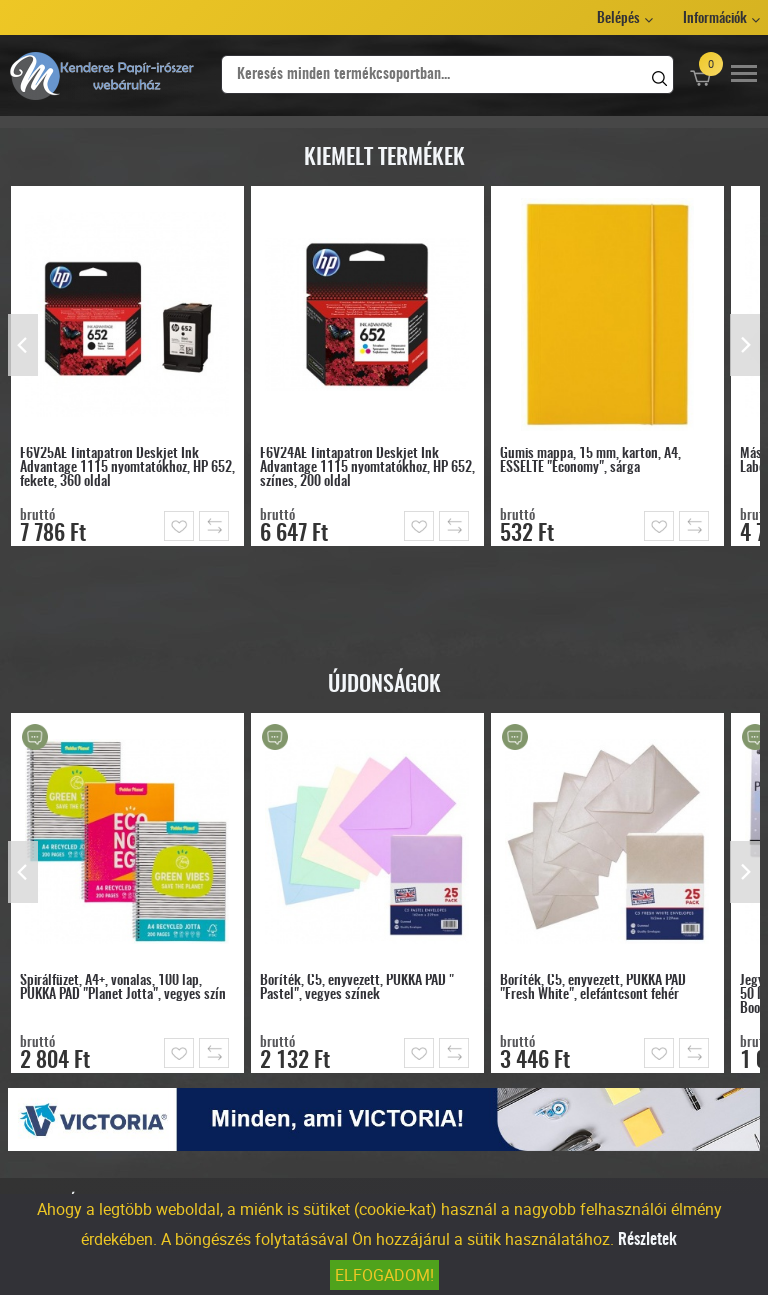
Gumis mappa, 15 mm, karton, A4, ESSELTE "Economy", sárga (590, 461)
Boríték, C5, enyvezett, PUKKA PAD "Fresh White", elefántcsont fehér (593, 988)
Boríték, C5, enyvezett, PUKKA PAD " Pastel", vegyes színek (357, 988)
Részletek (647, 1240)
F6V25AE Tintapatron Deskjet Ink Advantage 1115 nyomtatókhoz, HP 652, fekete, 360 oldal (127, 468)
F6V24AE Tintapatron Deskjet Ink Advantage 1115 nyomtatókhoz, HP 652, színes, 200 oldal (367, 468)
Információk (715, 19)
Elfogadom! (384, 1275)
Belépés (618, 19)
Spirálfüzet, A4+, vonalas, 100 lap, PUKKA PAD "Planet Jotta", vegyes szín (123, 988)
